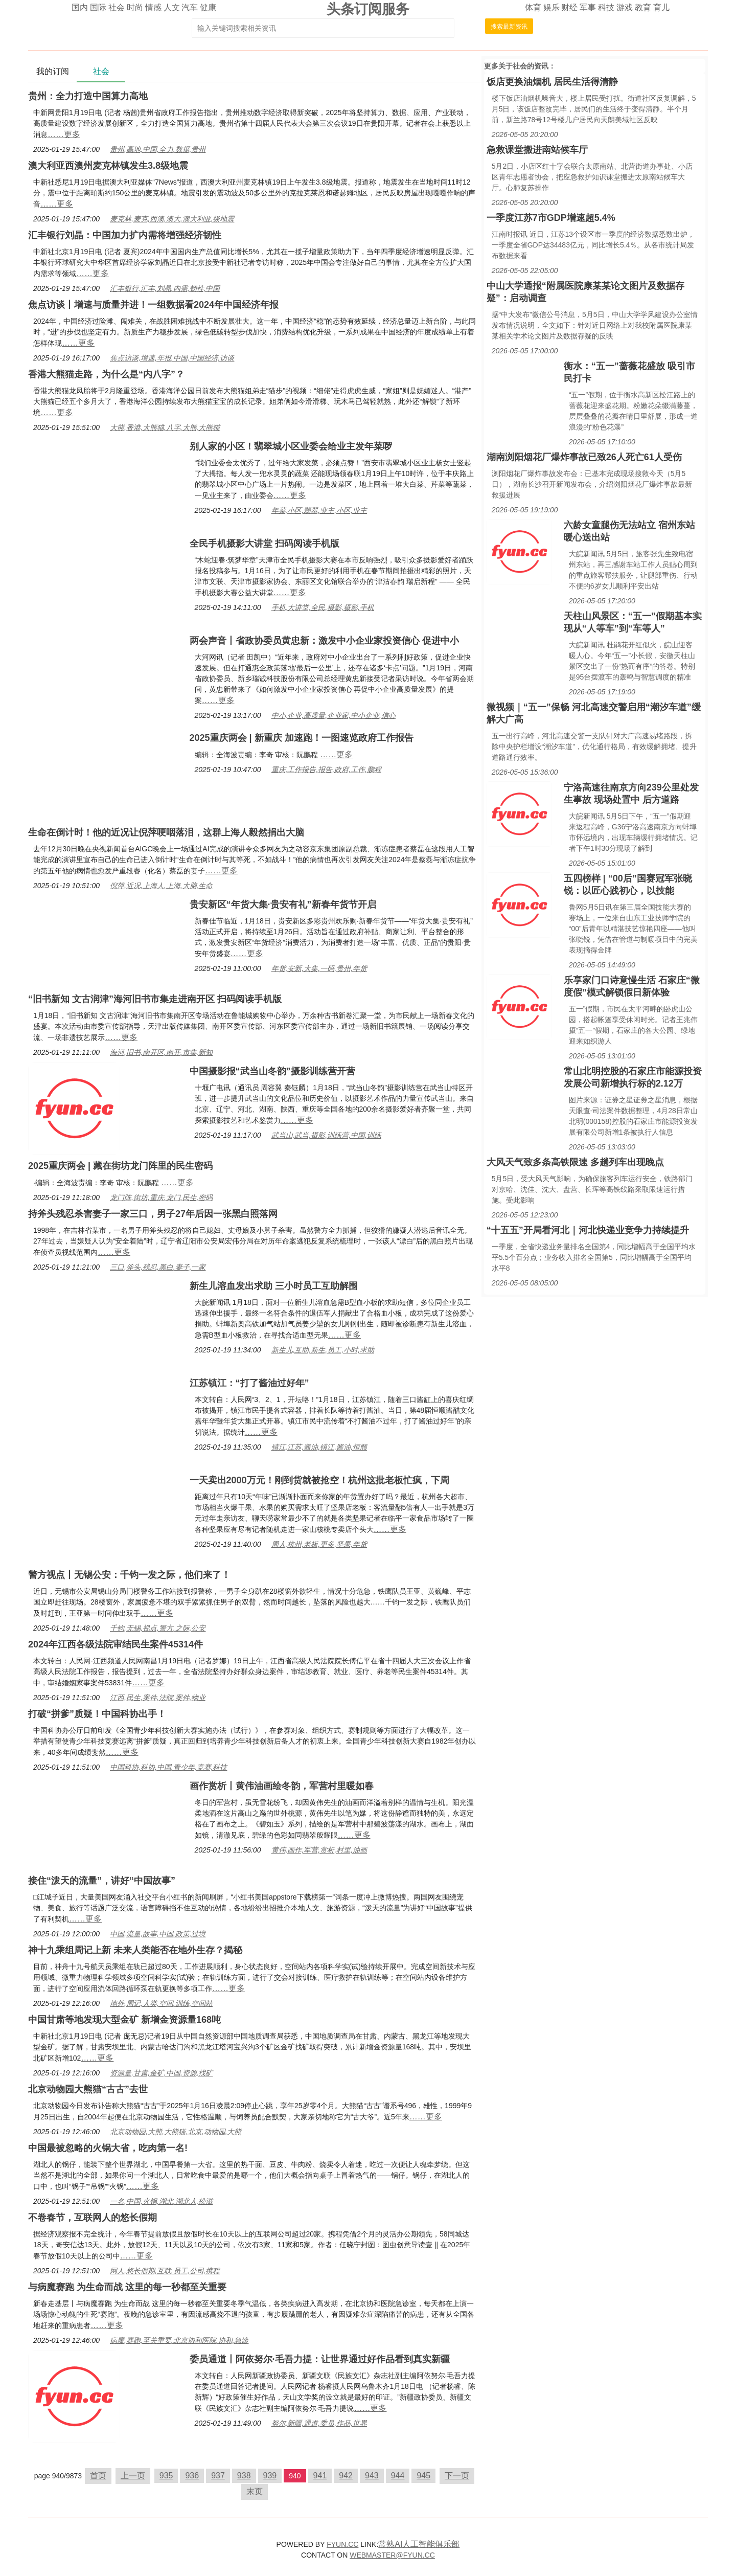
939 (270, 2475)
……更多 (64, 134)
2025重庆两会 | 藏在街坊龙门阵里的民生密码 (120, 1166)
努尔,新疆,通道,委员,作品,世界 (319, 2423)
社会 (116, 7)
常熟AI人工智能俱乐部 (418, 2544)
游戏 (624, 7)
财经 (569, 7)
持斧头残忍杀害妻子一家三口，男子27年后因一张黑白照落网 (153, 1214)
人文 (172, 7)
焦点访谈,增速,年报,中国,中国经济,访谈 (172, 358)
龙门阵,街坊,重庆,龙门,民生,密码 (161, 1197)
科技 (606, 7)
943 (372, 2475)
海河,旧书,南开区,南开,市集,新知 (161, 1052)
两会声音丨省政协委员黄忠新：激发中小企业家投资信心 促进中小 (324, 641)
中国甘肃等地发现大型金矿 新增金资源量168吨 (124, 2020)
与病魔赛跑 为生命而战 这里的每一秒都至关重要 (127, 2287)
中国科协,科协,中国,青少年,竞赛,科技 (168, 1767)
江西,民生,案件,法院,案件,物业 (157, 1697)
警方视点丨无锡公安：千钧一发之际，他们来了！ (129, 1575)
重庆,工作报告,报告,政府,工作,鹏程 (326, 769)
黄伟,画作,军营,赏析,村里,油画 (319, 1850)
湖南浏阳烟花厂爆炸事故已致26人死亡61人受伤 (584, 457)
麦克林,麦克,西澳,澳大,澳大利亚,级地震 (172, 219)
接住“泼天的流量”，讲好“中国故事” (101, 1880)
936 (192, 2475)
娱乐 (551, 7)
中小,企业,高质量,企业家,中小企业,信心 (333, 715)
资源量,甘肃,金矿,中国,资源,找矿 (161, 2073)
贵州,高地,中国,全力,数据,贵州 (157, 149)
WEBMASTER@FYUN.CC (392, 2555)
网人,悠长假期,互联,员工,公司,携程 (165, 2271)
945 (423, 2475)
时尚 (135, 7)
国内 (80, 7)
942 (346, 2475)
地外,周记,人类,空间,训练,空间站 (161, 2003)
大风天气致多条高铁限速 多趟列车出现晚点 (575, 1162)
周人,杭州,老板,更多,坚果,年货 (319, 1544)
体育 (533, 7)
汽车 (189, 7)
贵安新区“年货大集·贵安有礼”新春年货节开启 (283, 904)
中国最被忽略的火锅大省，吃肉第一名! (108, 2148)
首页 (98, 2475)
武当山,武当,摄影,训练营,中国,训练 (326, 1135)
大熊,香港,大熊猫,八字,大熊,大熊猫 (165, 427)
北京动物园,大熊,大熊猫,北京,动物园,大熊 (175, 2132)
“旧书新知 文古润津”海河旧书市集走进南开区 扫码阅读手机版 (155, 999)
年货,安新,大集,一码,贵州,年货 (319, 968)
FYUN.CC (342, 2544)
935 (166, 2475)
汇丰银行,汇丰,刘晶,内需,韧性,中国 (165, 288)
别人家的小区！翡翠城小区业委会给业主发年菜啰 (291, 446)
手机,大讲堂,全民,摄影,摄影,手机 (322, 607)
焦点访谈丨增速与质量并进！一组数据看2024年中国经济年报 (153, 305)
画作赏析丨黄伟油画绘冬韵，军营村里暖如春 (282, 1786)
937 (218, 2475)
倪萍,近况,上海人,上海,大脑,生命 (161, 886)
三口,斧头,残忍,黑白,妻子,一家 (157, 1267)
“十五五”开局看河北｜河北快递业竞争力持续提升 (588, 1230)
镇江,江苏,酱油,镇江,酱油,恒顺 (319, 1447)
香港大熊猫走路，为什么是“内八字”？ (106, 374)
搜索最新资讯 (509, 26)
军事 (588, 7)
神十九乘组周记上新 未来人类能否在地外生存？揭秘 (135, 1950)
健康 (208, 7)
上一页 (133, 2475)
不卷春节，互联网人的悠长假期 (92, 2217)
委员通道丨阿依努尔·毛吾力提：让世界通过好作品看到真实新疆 (320, 2359)
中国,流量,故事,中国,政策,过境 (157, 1934)
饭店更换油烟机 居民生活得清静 (552, 82)
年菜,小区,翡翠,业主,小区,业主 (319, 510)
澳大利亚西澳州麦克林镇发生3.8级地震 (108, 166)
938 (244, 2475)
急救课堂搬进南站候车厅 (537, 150)
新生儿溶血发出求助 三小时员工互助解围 (274, 1286)
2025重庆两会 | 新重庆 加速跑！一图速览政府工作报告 (301, 738)
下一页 (457, 2475)
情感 (153, 7)
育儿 (661, 7)
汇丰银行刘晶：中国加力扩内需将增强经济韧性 (124, 235)
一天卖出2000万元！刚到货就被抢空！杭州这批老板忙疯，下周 (319, 1480)
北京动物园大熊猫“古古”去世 (88, 2089)
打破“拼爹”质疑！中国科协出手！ (97, 1714)
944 (398, 2475)
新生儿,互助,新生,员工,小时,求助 (322, 1350)
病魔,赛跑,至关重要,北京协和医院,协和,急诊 (179, 2340)
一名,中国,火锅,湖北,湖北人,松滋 (161, 2201)
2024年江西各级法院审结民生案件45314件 (115, 1644)
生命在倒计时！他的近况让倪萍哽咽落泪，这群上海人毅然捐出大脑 (166, 832)
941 (320, 2475)
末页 (254, 2491)
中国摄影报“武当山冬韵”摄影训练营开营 (272, 1071)
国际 (98, 7)
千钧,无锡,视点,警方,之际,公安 (157, 1628)
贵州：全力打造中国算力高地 (88, 96)
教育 (643, 7)
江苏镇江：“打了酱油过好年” (249, 1383)
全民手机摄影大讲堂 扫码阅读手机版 (264, 543)
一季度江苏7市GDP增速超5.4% (551, 218)
